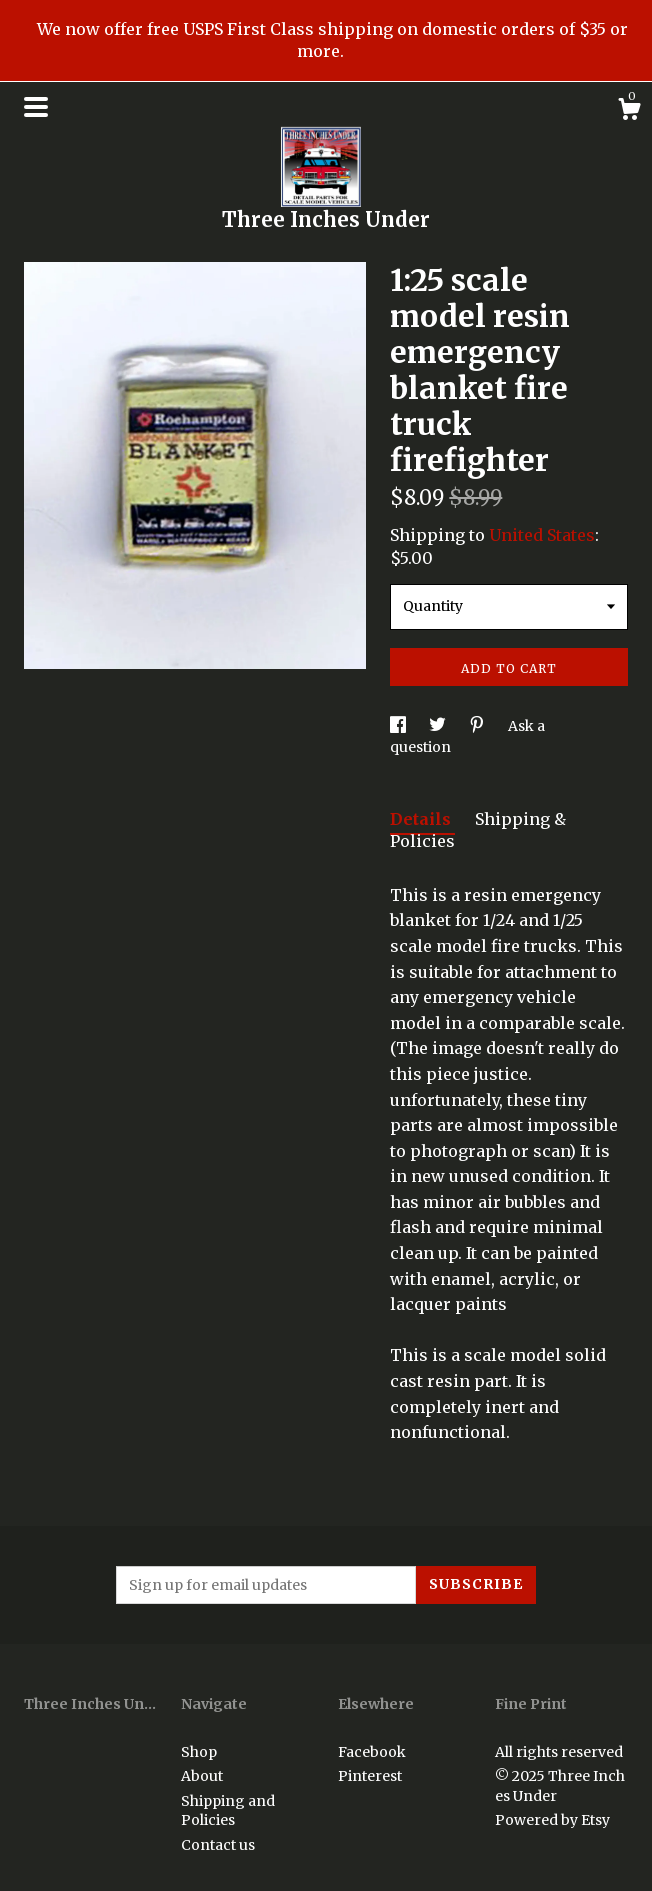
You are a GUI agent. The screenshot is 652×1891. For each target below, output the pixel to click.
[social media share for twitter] (439, 726)
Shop (199, 1752)
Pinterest (370, 1776)
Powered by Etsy (552, 1820)
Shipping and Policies (228, 1811)
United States (542, 535)
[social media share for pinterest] (478, 726)
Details (422, 819)
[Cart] (629, 112)
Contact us (218, 1845)
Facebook (372, 1752)
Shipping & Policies (478, 830)
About (202, 1776)
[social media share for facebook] (399, 726)
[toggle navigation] (36, 107)
